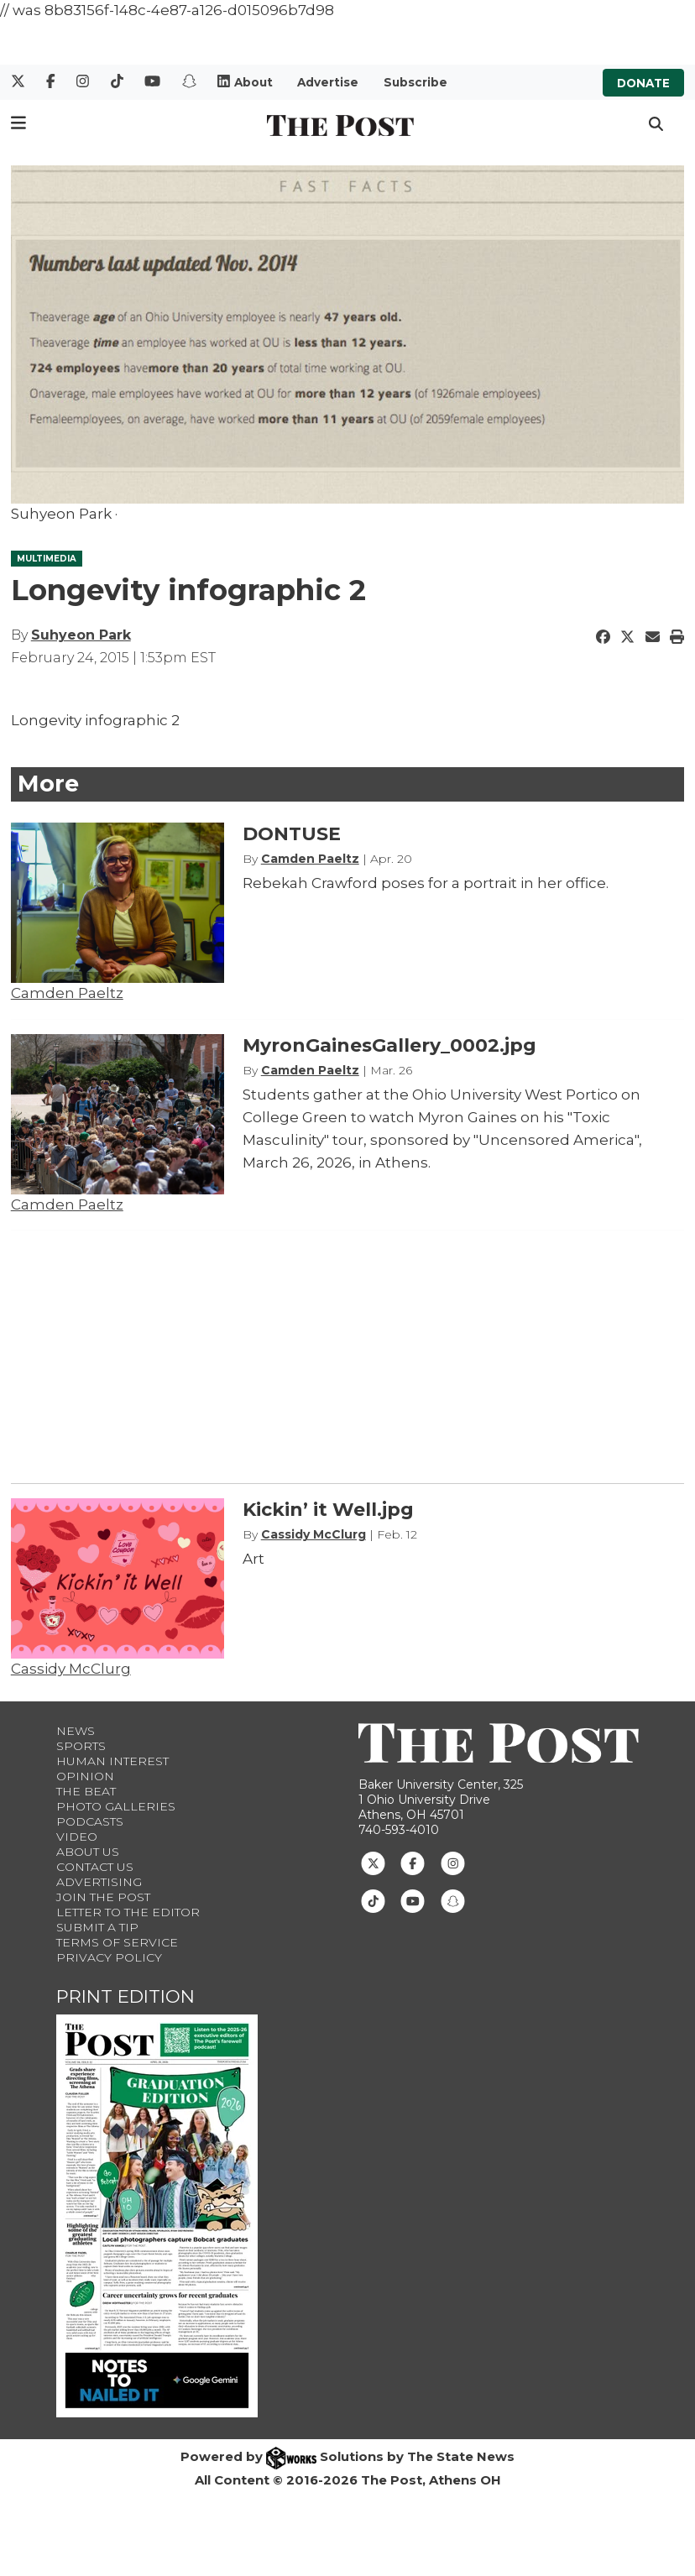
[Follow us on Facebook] (412, 1862)
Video (76, 1836)
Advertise (327, 82)
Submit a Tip (97, 1927)
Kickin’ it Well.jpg (328, 1509)
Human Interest (112, 1761)
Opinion (85, 1776)
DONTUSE (292, 834)
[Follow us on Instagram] (453, 1862)
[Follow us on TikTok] (373, 1900)
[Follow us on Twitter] (373, 1862)
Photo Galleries (115, 1806)
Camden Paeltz (67, 993)
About (253, 82)
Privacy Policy (109, 1957)
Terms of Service (117, 1942)
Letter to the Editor (128, 1912)
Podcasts (89, 1821)
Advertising (99, 1881)
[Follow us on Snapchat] (453, 1900)
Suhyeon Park (81, 635)
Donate (643, 82)
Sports (81, 1745)
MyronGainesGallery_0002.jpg (389, 1045)
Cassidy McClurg (71, 1668)
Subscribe (415, 82)
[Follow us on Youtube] (412, 1900)
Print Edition (125, 1996)
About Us (87, 1851)
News (75, 1730)
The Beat (86, 1791)
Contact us (94, 1866)
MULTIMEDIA (46, 558)
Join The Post (103, 1897)
